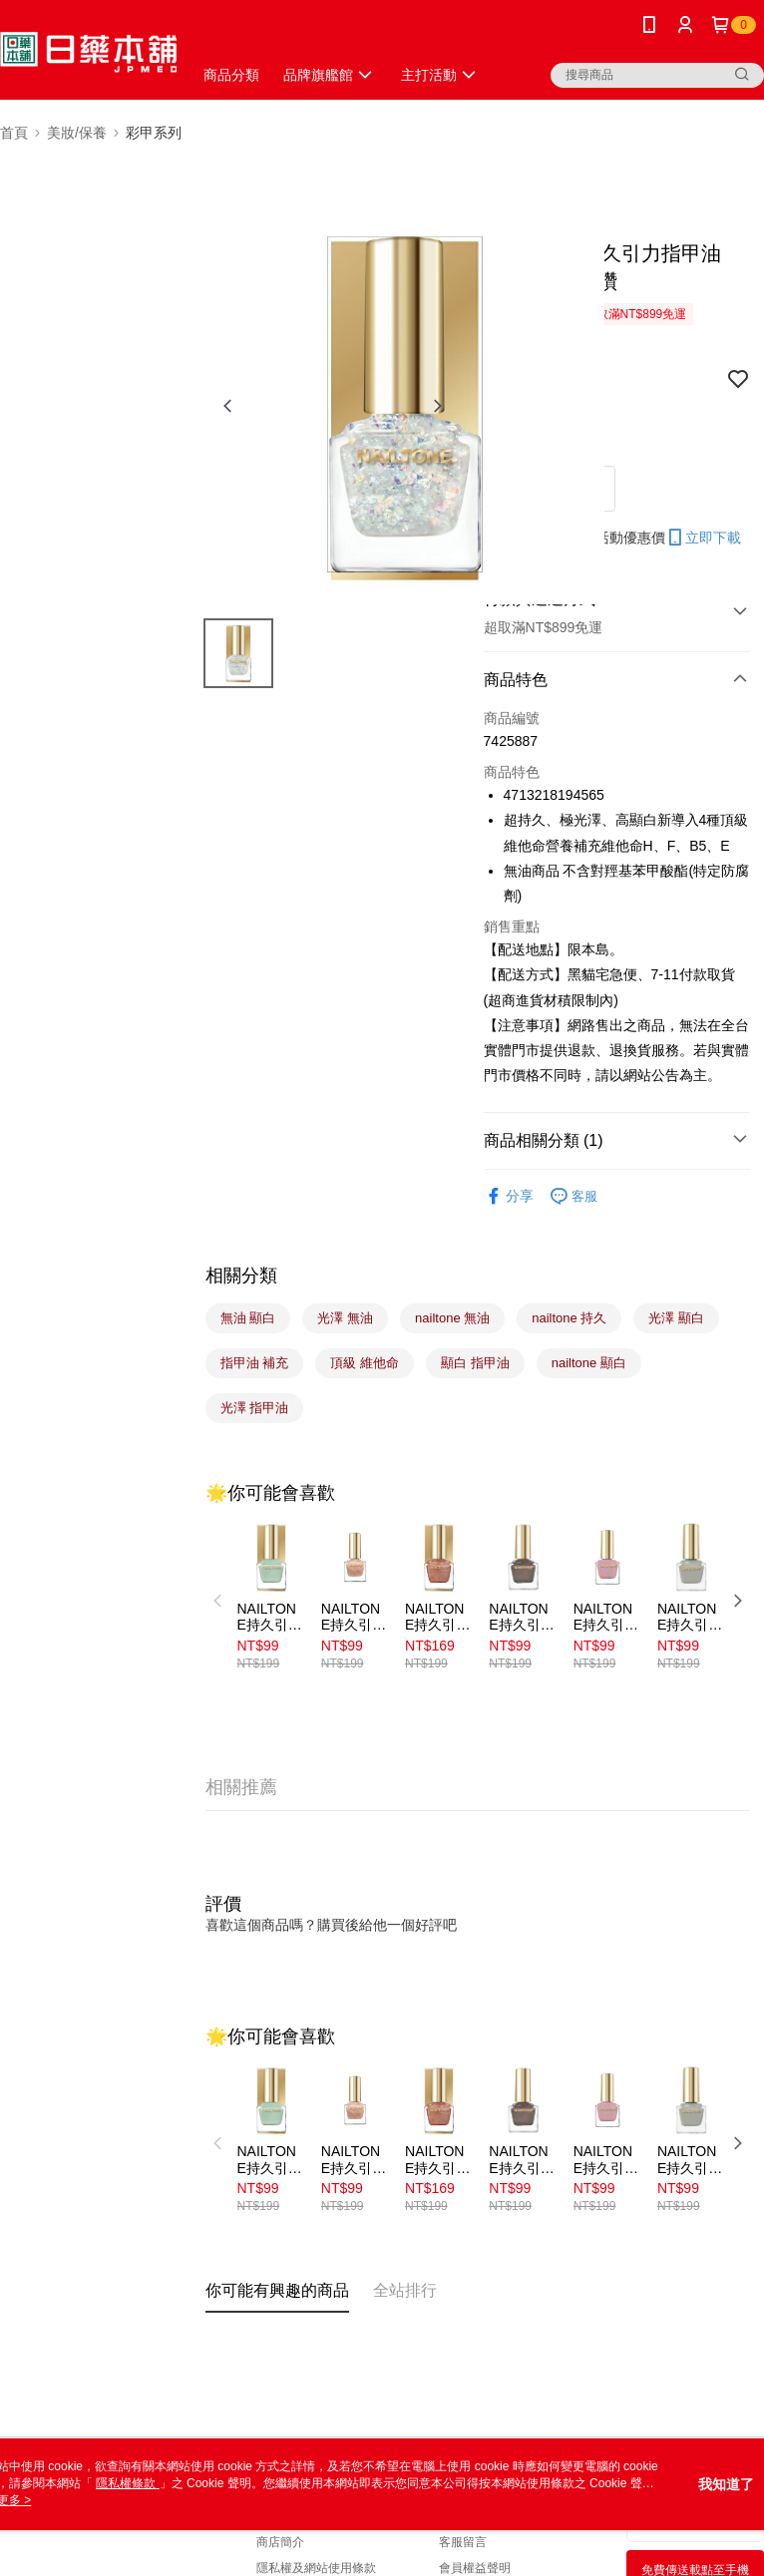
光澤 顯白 (676, 1317)
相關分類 (241, 1276)
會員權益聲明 (475, 2568)
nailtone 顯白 (589, 1362)
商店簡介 (280, 2542)
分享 (509, 1196)
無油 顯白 (248, 1317)
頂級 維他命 (364, 1362)
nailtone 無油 (452, 1317)
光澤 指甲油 (254, 1407)
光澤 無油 (345, 1317)
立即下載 (703, 538)
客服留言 (463, 2542)
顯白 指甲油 (475, 1362)
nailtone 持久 (569, 1317)
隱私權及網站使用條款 (316, 2568)
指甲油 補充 (254, 1362)
